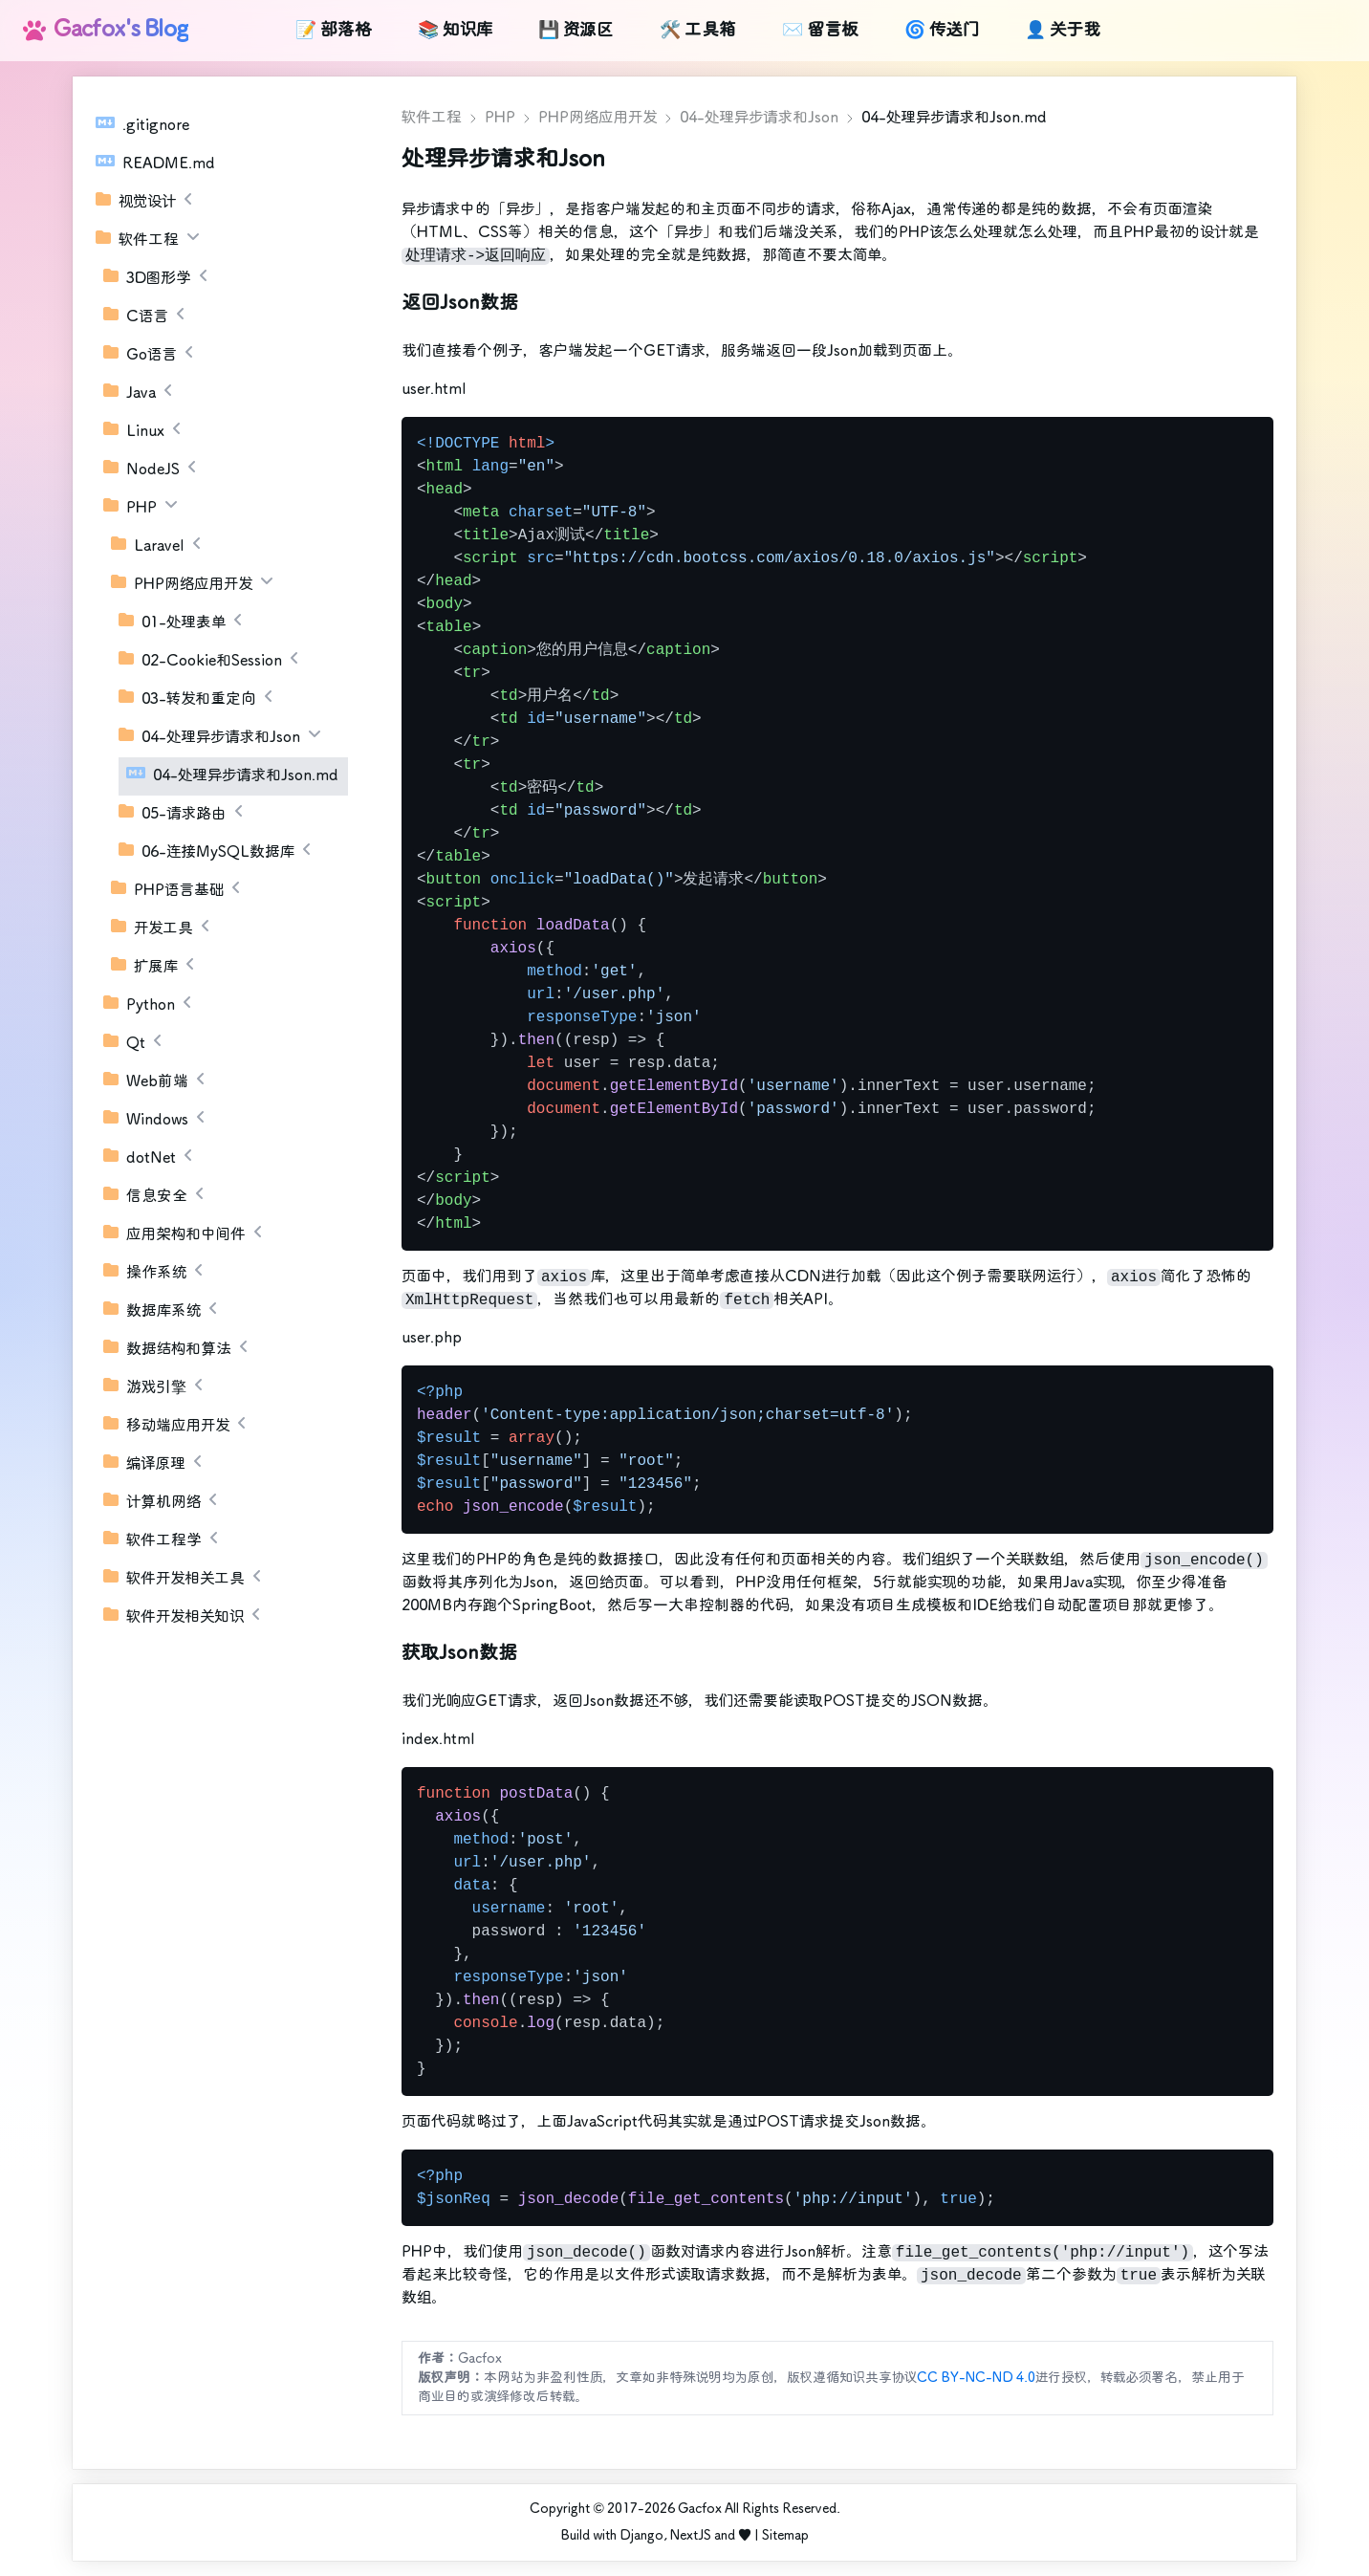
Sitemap (785, 2535)
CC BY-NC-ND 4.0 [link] (976, 2378)
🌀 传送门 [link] (941, 30)
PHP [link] (500, 118)
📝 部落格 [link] (333, 30)
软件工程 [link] (432, 118)
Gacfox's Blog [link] (105, 30)
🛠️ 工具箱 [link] (698, 30)
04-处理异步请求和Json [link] (759, 118)
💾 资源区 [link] (576, 30)
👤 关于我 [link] (1062, 30)
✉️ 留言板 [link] (820, 30)
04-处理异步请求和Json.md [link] (954, 118)
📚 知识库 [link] (455, 30)
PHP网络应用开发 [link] (597, 118)
